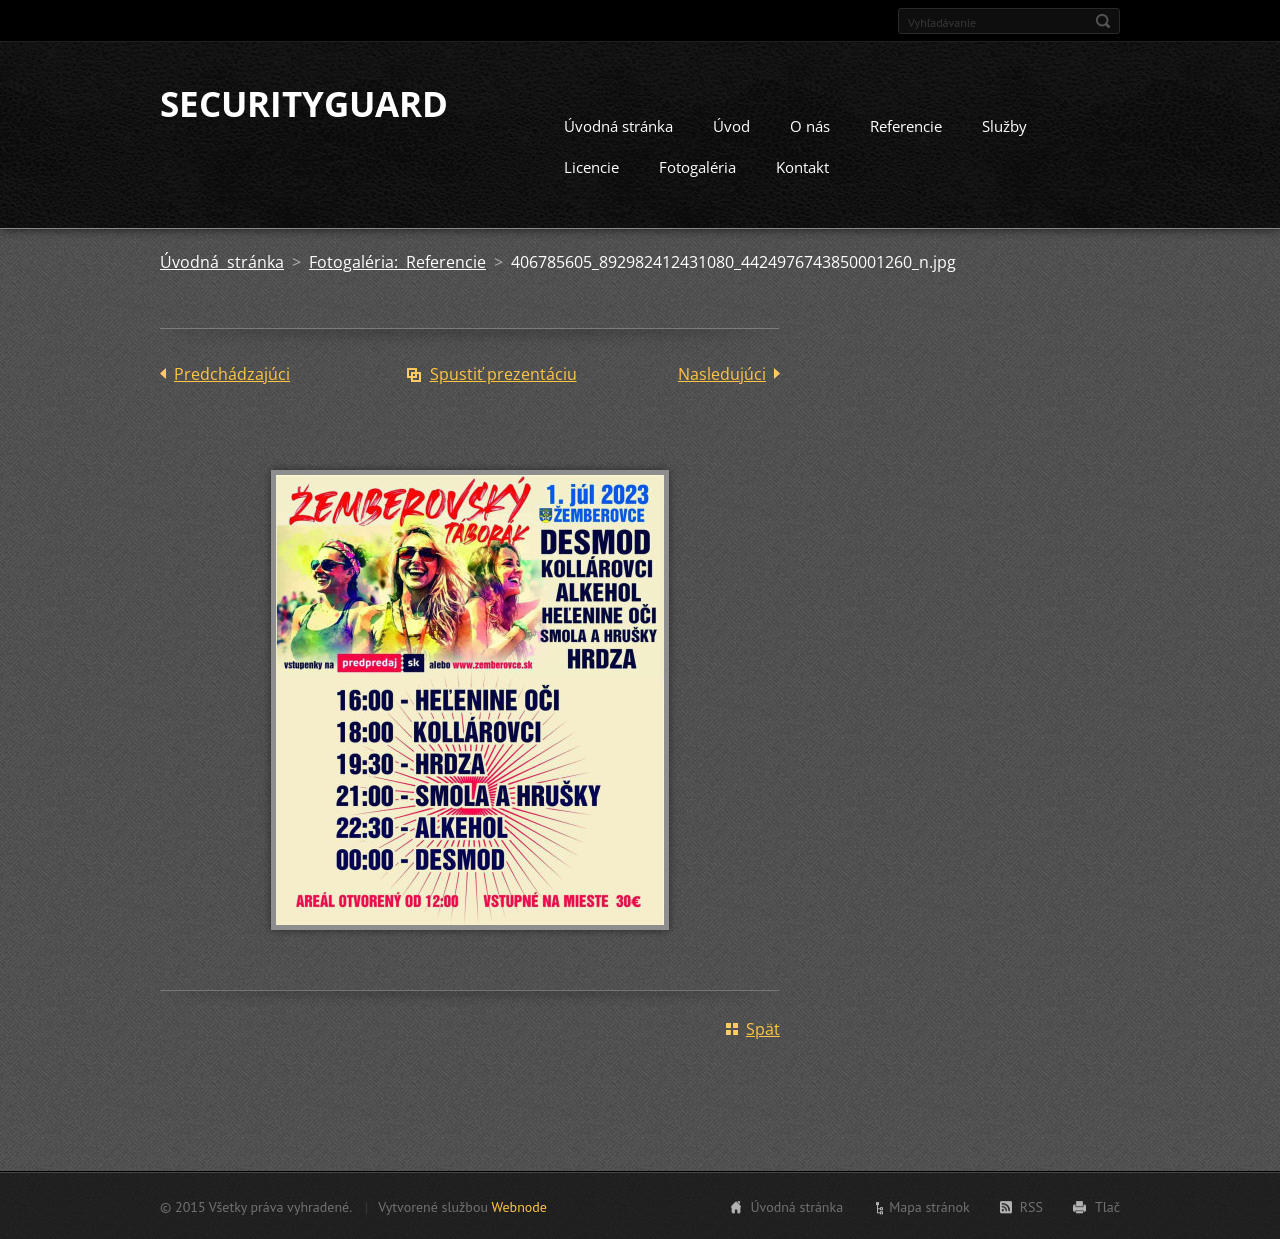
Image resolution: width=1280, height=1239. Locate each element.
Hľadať (1103, 21)
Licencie (591, 166)
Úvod (731, 125)
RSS (1031, 1206)
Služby (1004, 125)
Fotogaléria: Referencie (397, 261)
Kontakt (802, 166)
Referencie (906, 125)
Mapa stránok (929, 1206)
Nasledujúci (722, 373)
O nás (810, 125)
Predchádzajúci (232, 373)
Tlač (1107, 1206)
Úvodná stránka (618, 125)
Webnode (518, 1206)
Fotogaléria (697, 166)
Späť (763, 1028)
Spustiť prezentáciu (503, 373)
